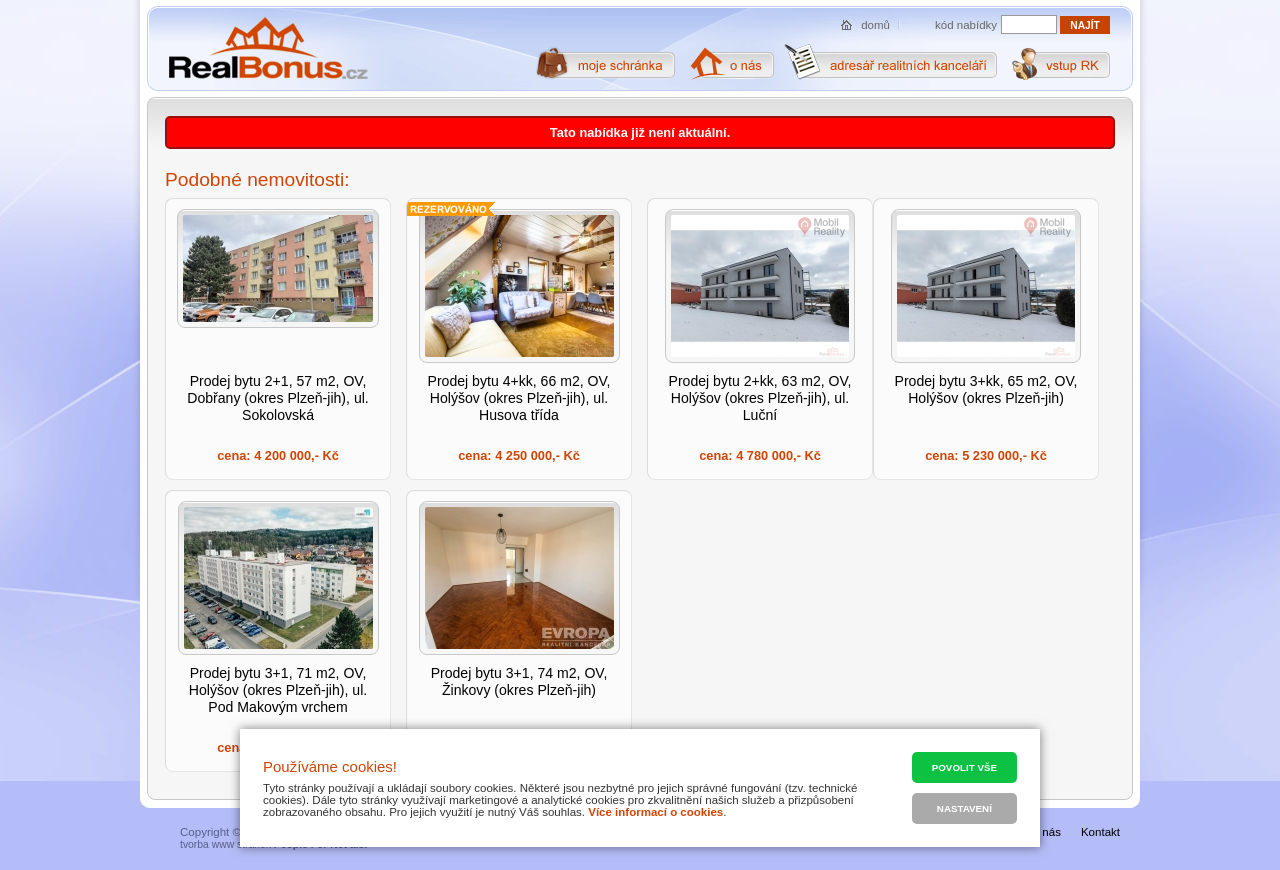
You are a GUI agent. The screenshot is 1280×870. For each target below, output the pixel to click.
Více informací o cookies (655, 812)
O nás (1045, 832)
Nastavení (964, 808)
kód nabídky (966, 25)
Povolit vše (964, 767)
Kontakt (1100, 832)
